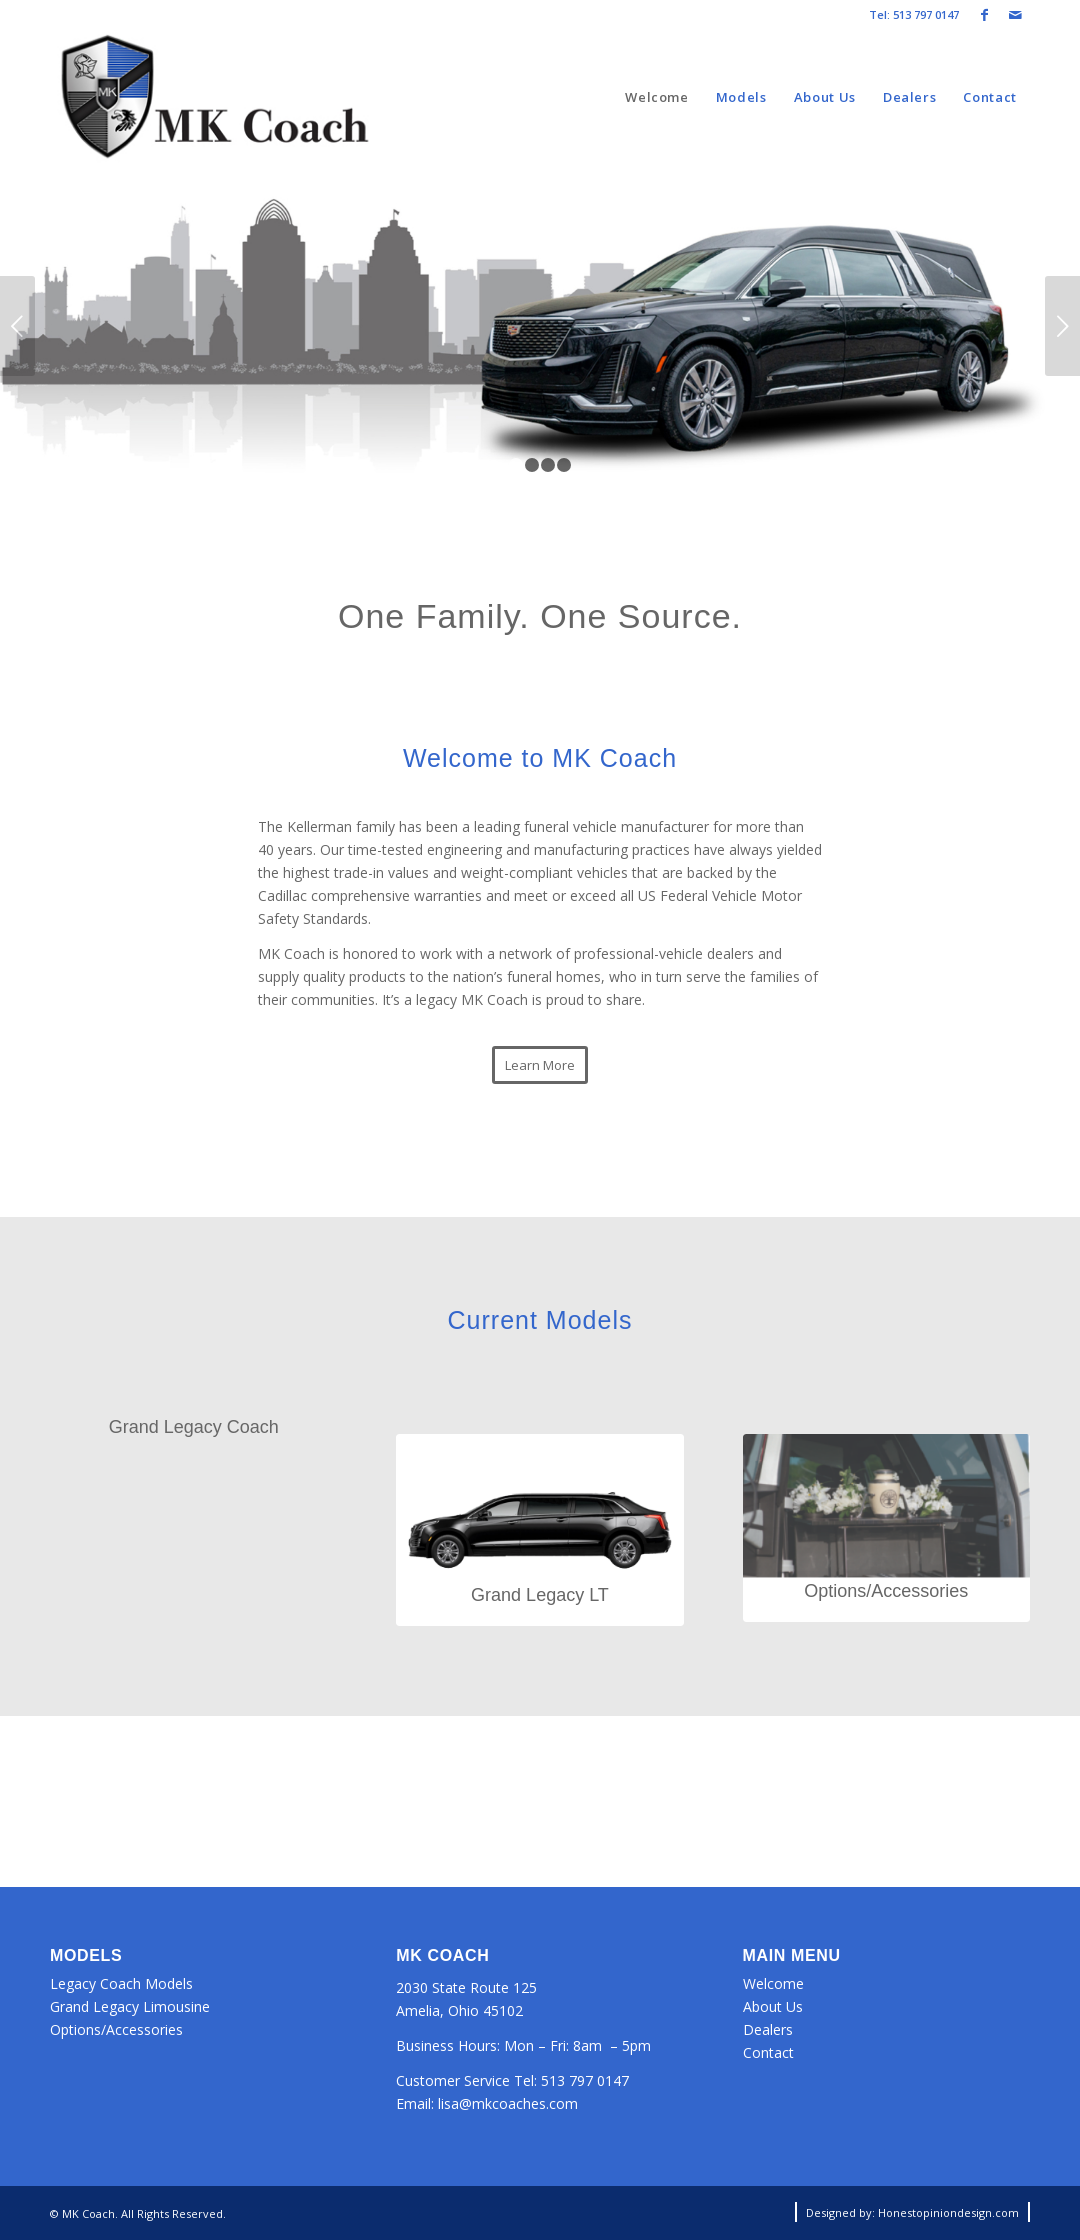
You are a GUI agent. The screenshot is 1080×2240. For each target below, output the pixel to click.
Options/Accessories (116, 2029)
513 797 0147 (585, 2080)
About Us (773, 2006)
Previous (17, 326)
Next (1062, 326)
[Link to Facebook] (984, 15)
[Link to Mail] (1015, 15)
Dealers (768, 2029)
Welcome (773, 1983)
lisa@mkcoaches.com (508, 2103)
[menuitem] (657, 97)
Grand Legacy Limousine (130, 2006)
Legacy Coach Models (121, 1983)
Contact (768, 2052)
